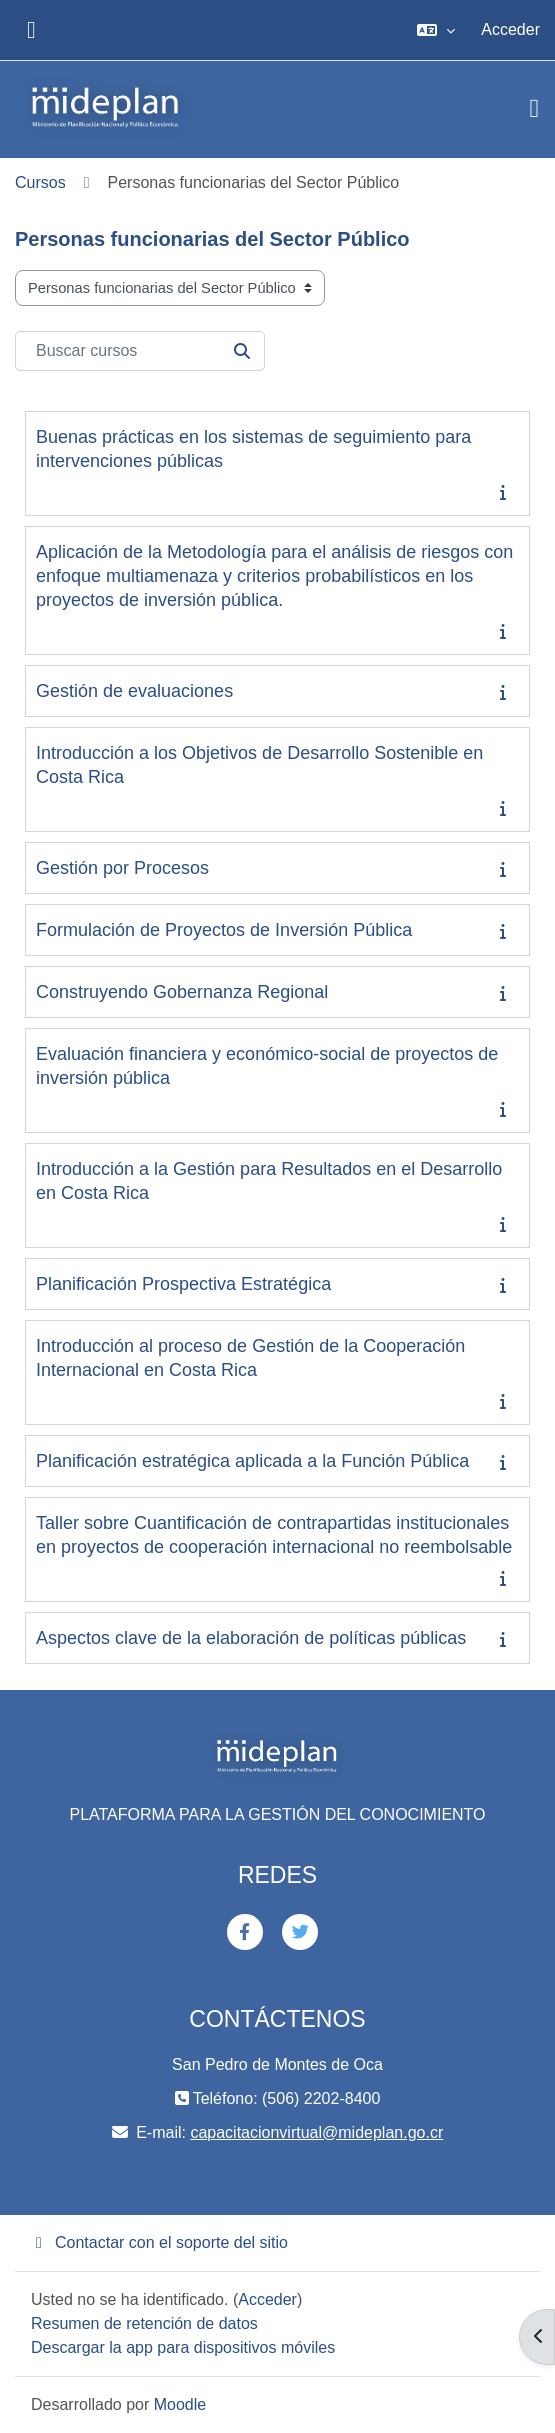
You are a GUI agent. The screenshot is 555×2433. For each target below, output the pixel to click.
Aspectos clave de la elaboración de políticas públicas (251, 1638)
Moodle (180, 2404)
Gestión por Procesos (122, 868)
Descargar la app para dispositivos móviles (183, 2347)
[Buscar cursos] (140, 351)
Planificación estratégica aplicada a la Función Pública (252, 1461)
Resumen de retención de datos (144, 2323)
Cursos (40, 182)
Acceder (510, 29)
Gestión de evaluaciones (134, 691)
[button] (436, 30)
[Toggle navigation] (535, 109)
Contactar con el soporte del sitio (159, 2242)
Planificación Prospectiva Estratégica (183, 1284)
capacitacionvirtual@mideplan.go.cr (316, 2132)
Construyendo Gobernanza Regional (182, 992)
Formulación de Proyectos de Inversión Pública (224, 930)
